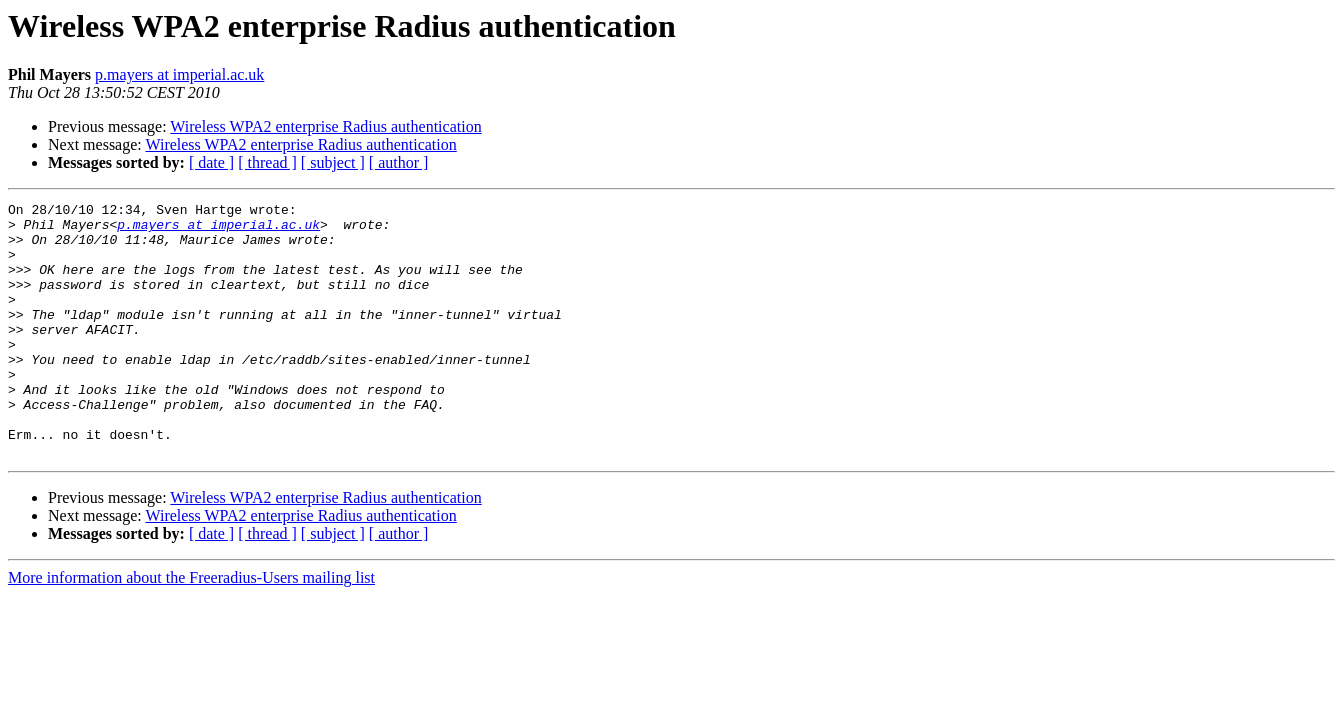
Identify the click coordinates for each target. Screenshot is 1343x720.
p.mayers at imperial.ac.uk (179, 74)
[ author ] (399, 162)
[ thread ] (267, 162)
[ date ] (211, 162)
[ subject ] (333, 162)
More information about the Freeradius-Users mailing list (191, 628)
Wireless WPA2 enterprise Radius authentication (325, 126)
